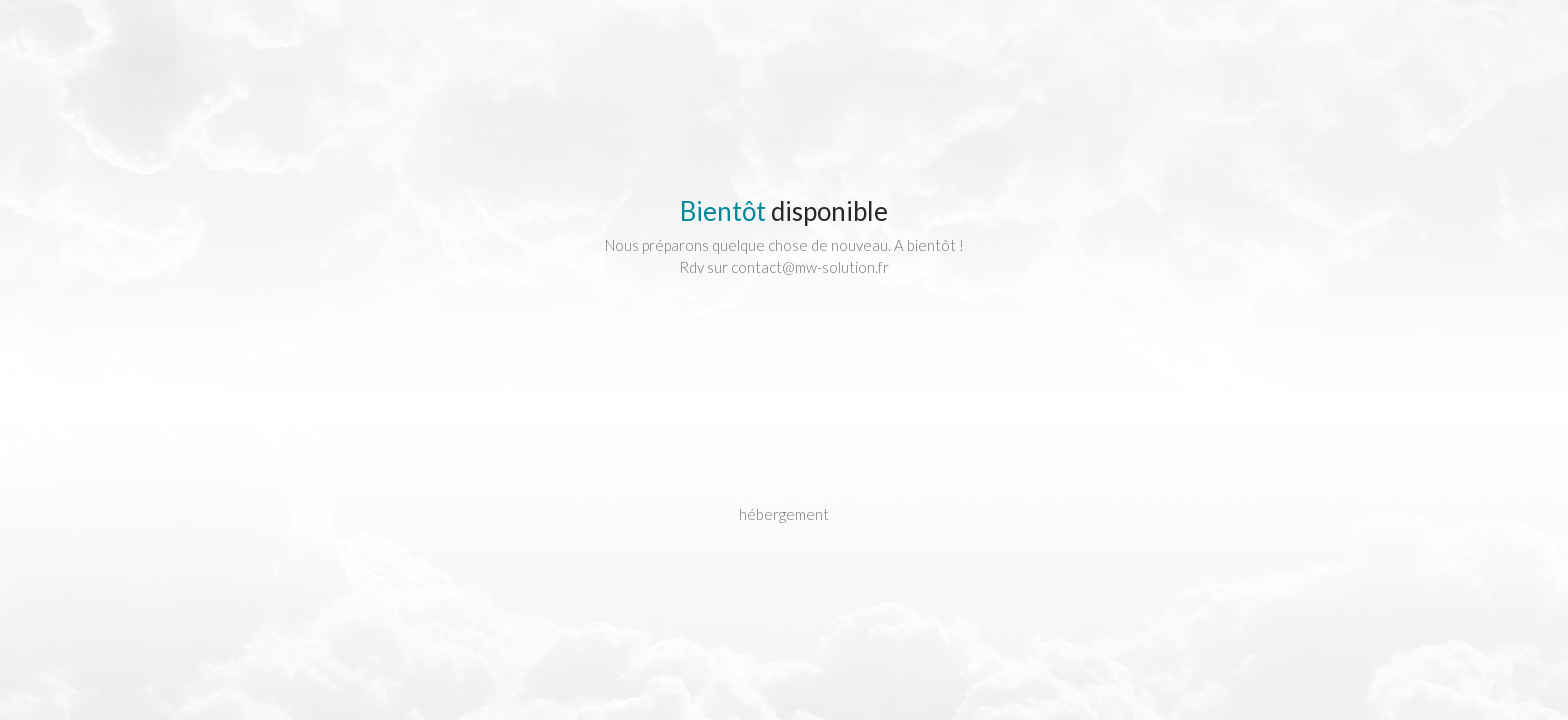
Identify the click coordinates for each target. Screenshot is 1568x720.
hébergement (784, 514)
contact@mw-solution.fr (810, 267)
